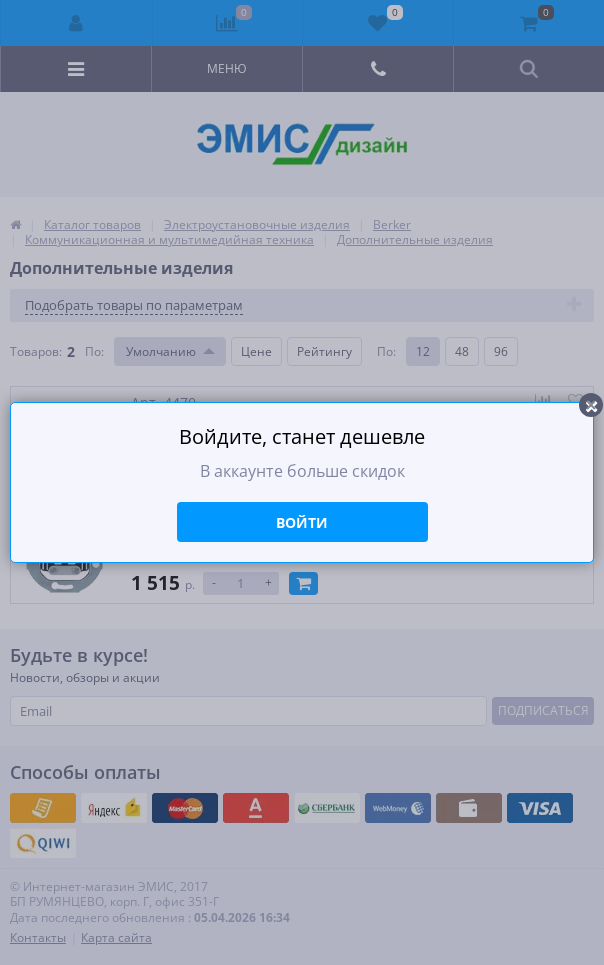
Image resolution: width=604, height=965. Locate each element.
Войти (302, 522)
